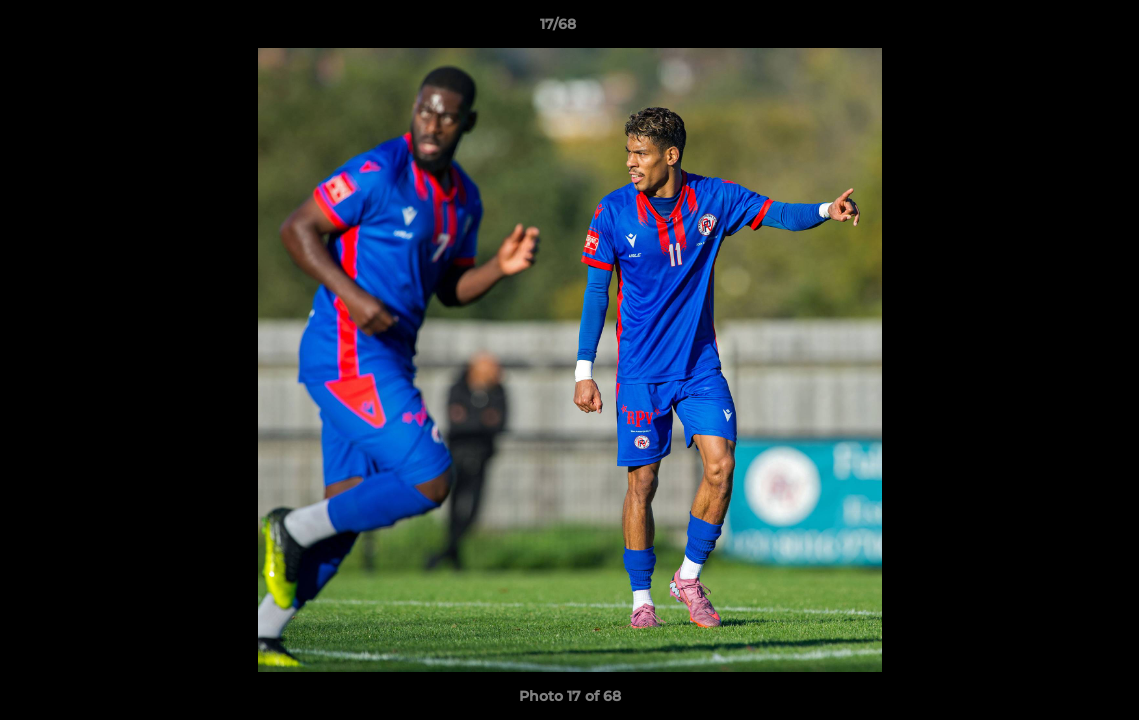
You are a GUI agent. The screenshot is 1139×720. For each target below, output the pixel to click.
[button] (1055, 29)
